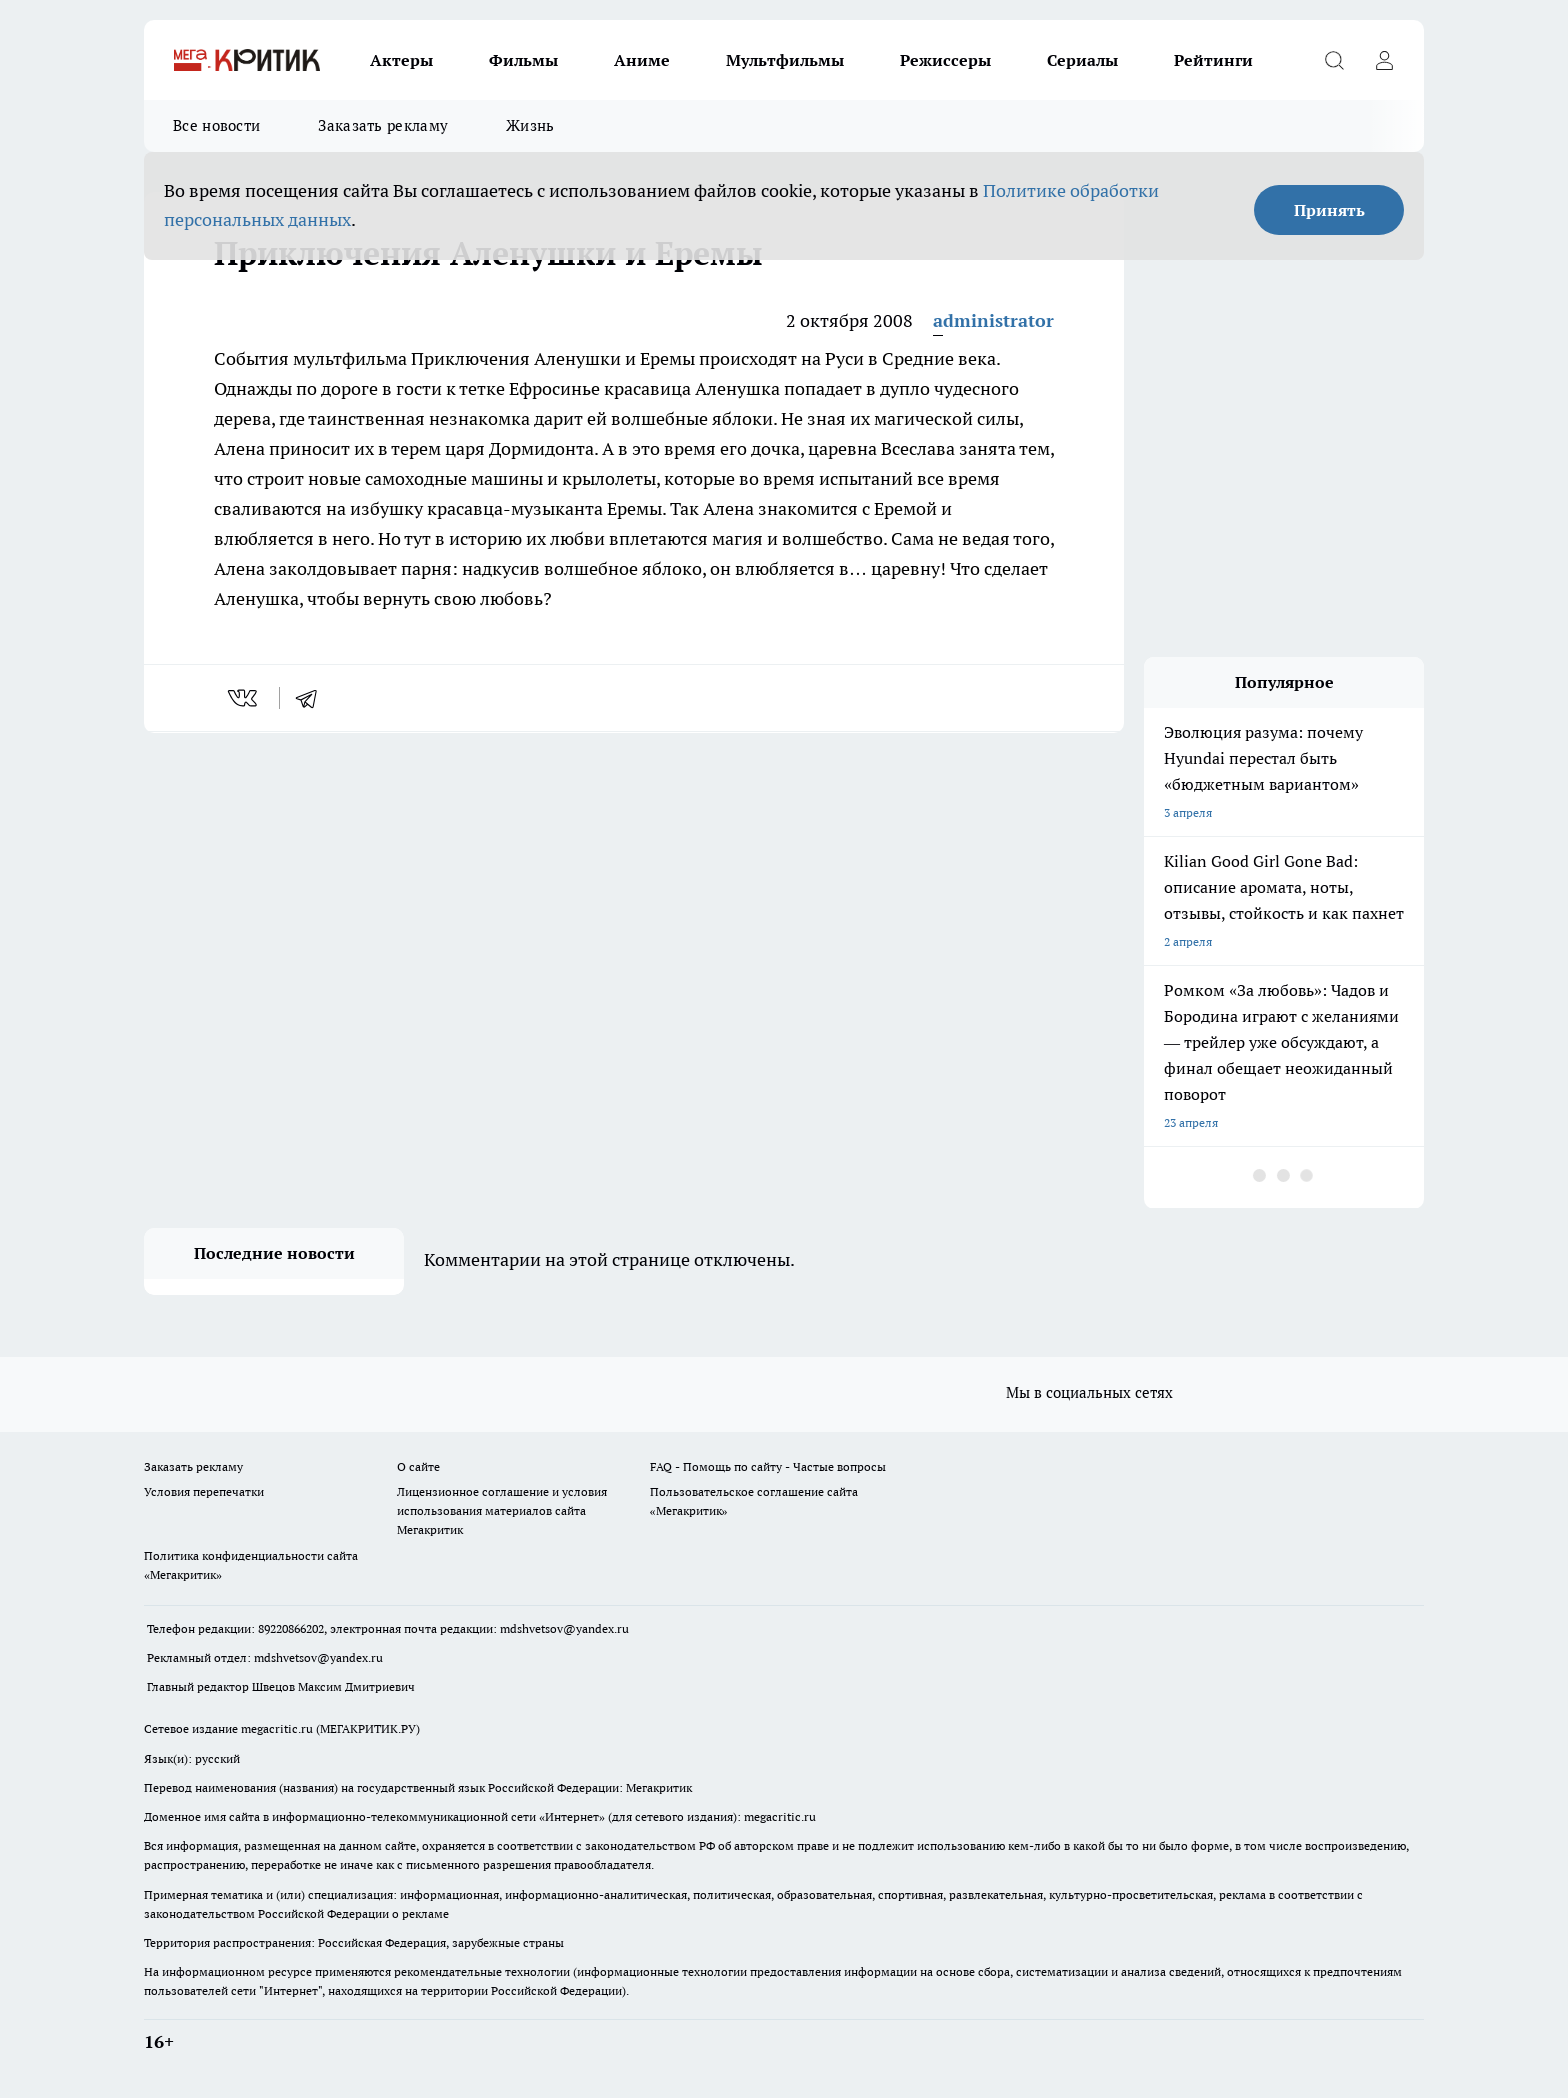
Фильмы (523, 60)
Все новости (216, 125)
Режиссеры (945, 60)
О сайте (418, 1466)
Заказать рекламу (383, 125)
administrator (993, 320)
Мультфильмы (785, 60)
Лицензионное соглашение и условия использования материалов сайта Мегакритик (502, 1510)
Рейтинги (1213, 60)
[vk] (244, 698)
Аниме (642, 60)
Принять (1329, 210)
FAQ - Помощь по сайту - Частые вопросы (768, 1466)
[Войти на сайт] (1384, 60)
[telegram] (313, 698)
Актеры (401, 60)
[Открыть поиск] (1334, 60)
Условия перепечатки (204, 1491)
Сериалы (1082, 60)
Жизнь (530, 125)
